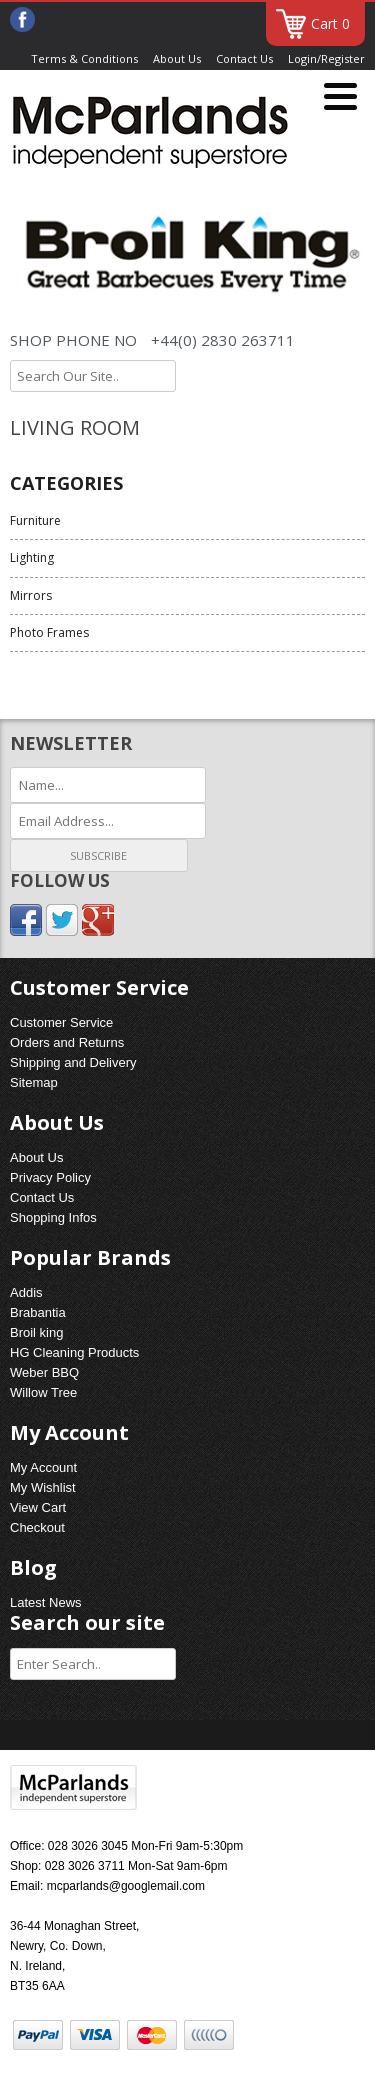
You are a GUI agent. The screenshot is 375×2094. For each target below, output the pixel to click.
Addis (26, 1292)
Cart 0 (330, 23)
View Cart (38, 1507)
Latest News (46, 1602)
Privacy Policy (50, 1177)
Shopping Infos (53, 1217)
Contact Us (244, 58)
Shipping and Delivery (73, 1062)
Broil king (36, 1332)
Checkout (37, 1527)
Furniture (35, 520)
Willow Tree (43, 1392)
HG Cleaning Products (74, 1352)
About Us (177, 58)
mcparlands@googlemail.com (126, 1886)
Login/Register (326, 58)
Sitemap (34, 1082)
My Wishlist (43, 1487)
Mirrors (31, 595)
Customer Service (61, 1022)
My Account (43, 1467)
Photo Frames (49, 632)
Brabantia (38, 1312)
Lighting (32, 557)
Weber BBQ (44, 1372)
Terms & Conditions (84, 58)
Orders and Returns (67, 1042)
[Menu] (340, 97)
